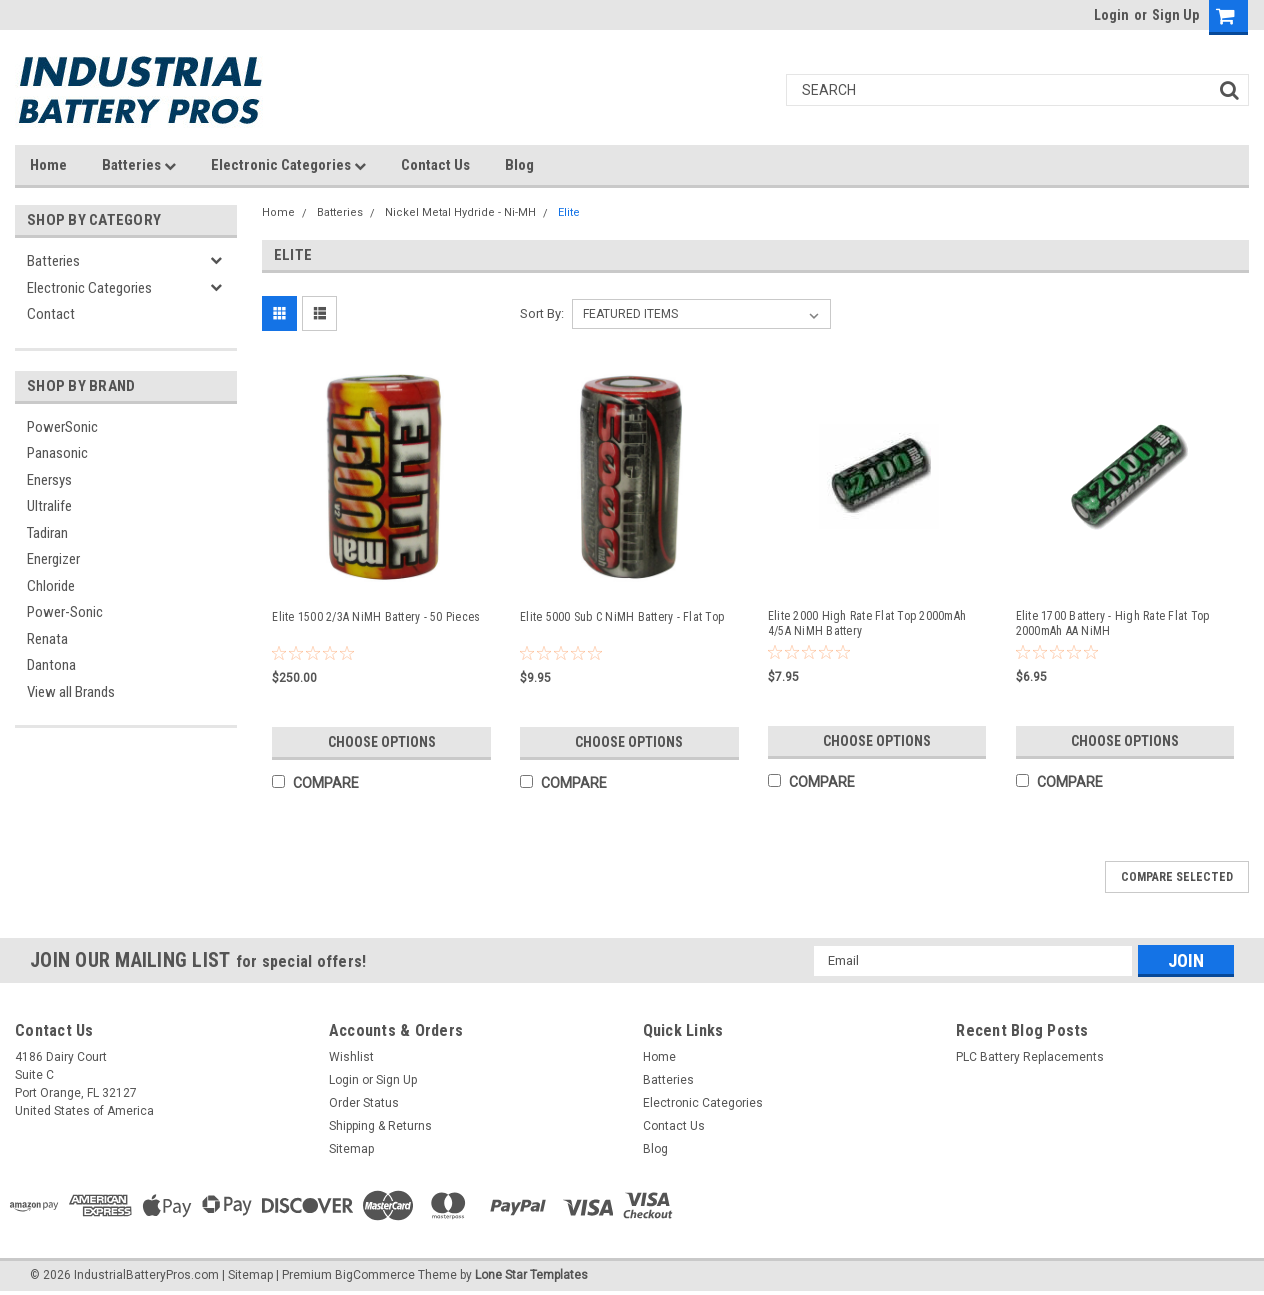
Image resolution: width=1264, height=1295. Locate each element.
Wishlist (351, 1057)
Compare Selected (1177, 877)
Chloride (51, 586)
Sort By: (542, 313)
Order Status (364, 1103)
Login (1111, 15)
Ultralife (49, 506)
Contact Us (435, 165)
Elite (569, 212)
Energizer (53, 559)
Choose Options (382, 742)
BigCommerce (375, 1275)
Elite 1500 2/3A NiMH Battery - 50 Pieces (376, 617)
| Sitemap (247, 1275)
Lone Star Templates (531, 1275)
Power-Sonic (65, 612)
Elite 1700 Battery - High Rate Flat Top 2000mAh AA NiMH (1113, 623)
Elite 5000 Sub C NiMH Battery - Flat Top (622, 617)
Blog (519, 165)
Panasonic (57, 453)
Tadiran (47, 533)
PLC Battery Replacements (1030, 1057)
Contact (51, 314)
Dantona (51, 665)
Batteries (139, 165)
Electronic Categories (288, 165)
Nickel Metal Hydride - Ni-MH (460, 212)
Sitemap (351, 1149)
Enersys (49, 480)
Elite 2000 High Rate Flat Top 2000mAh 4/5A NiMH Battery (867, 623)
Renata (47, 639)
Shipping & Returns (380, 1126)
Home (48, 165)
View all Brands (71, 692)
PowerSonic (62, 427)
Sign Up (1175, 15)
